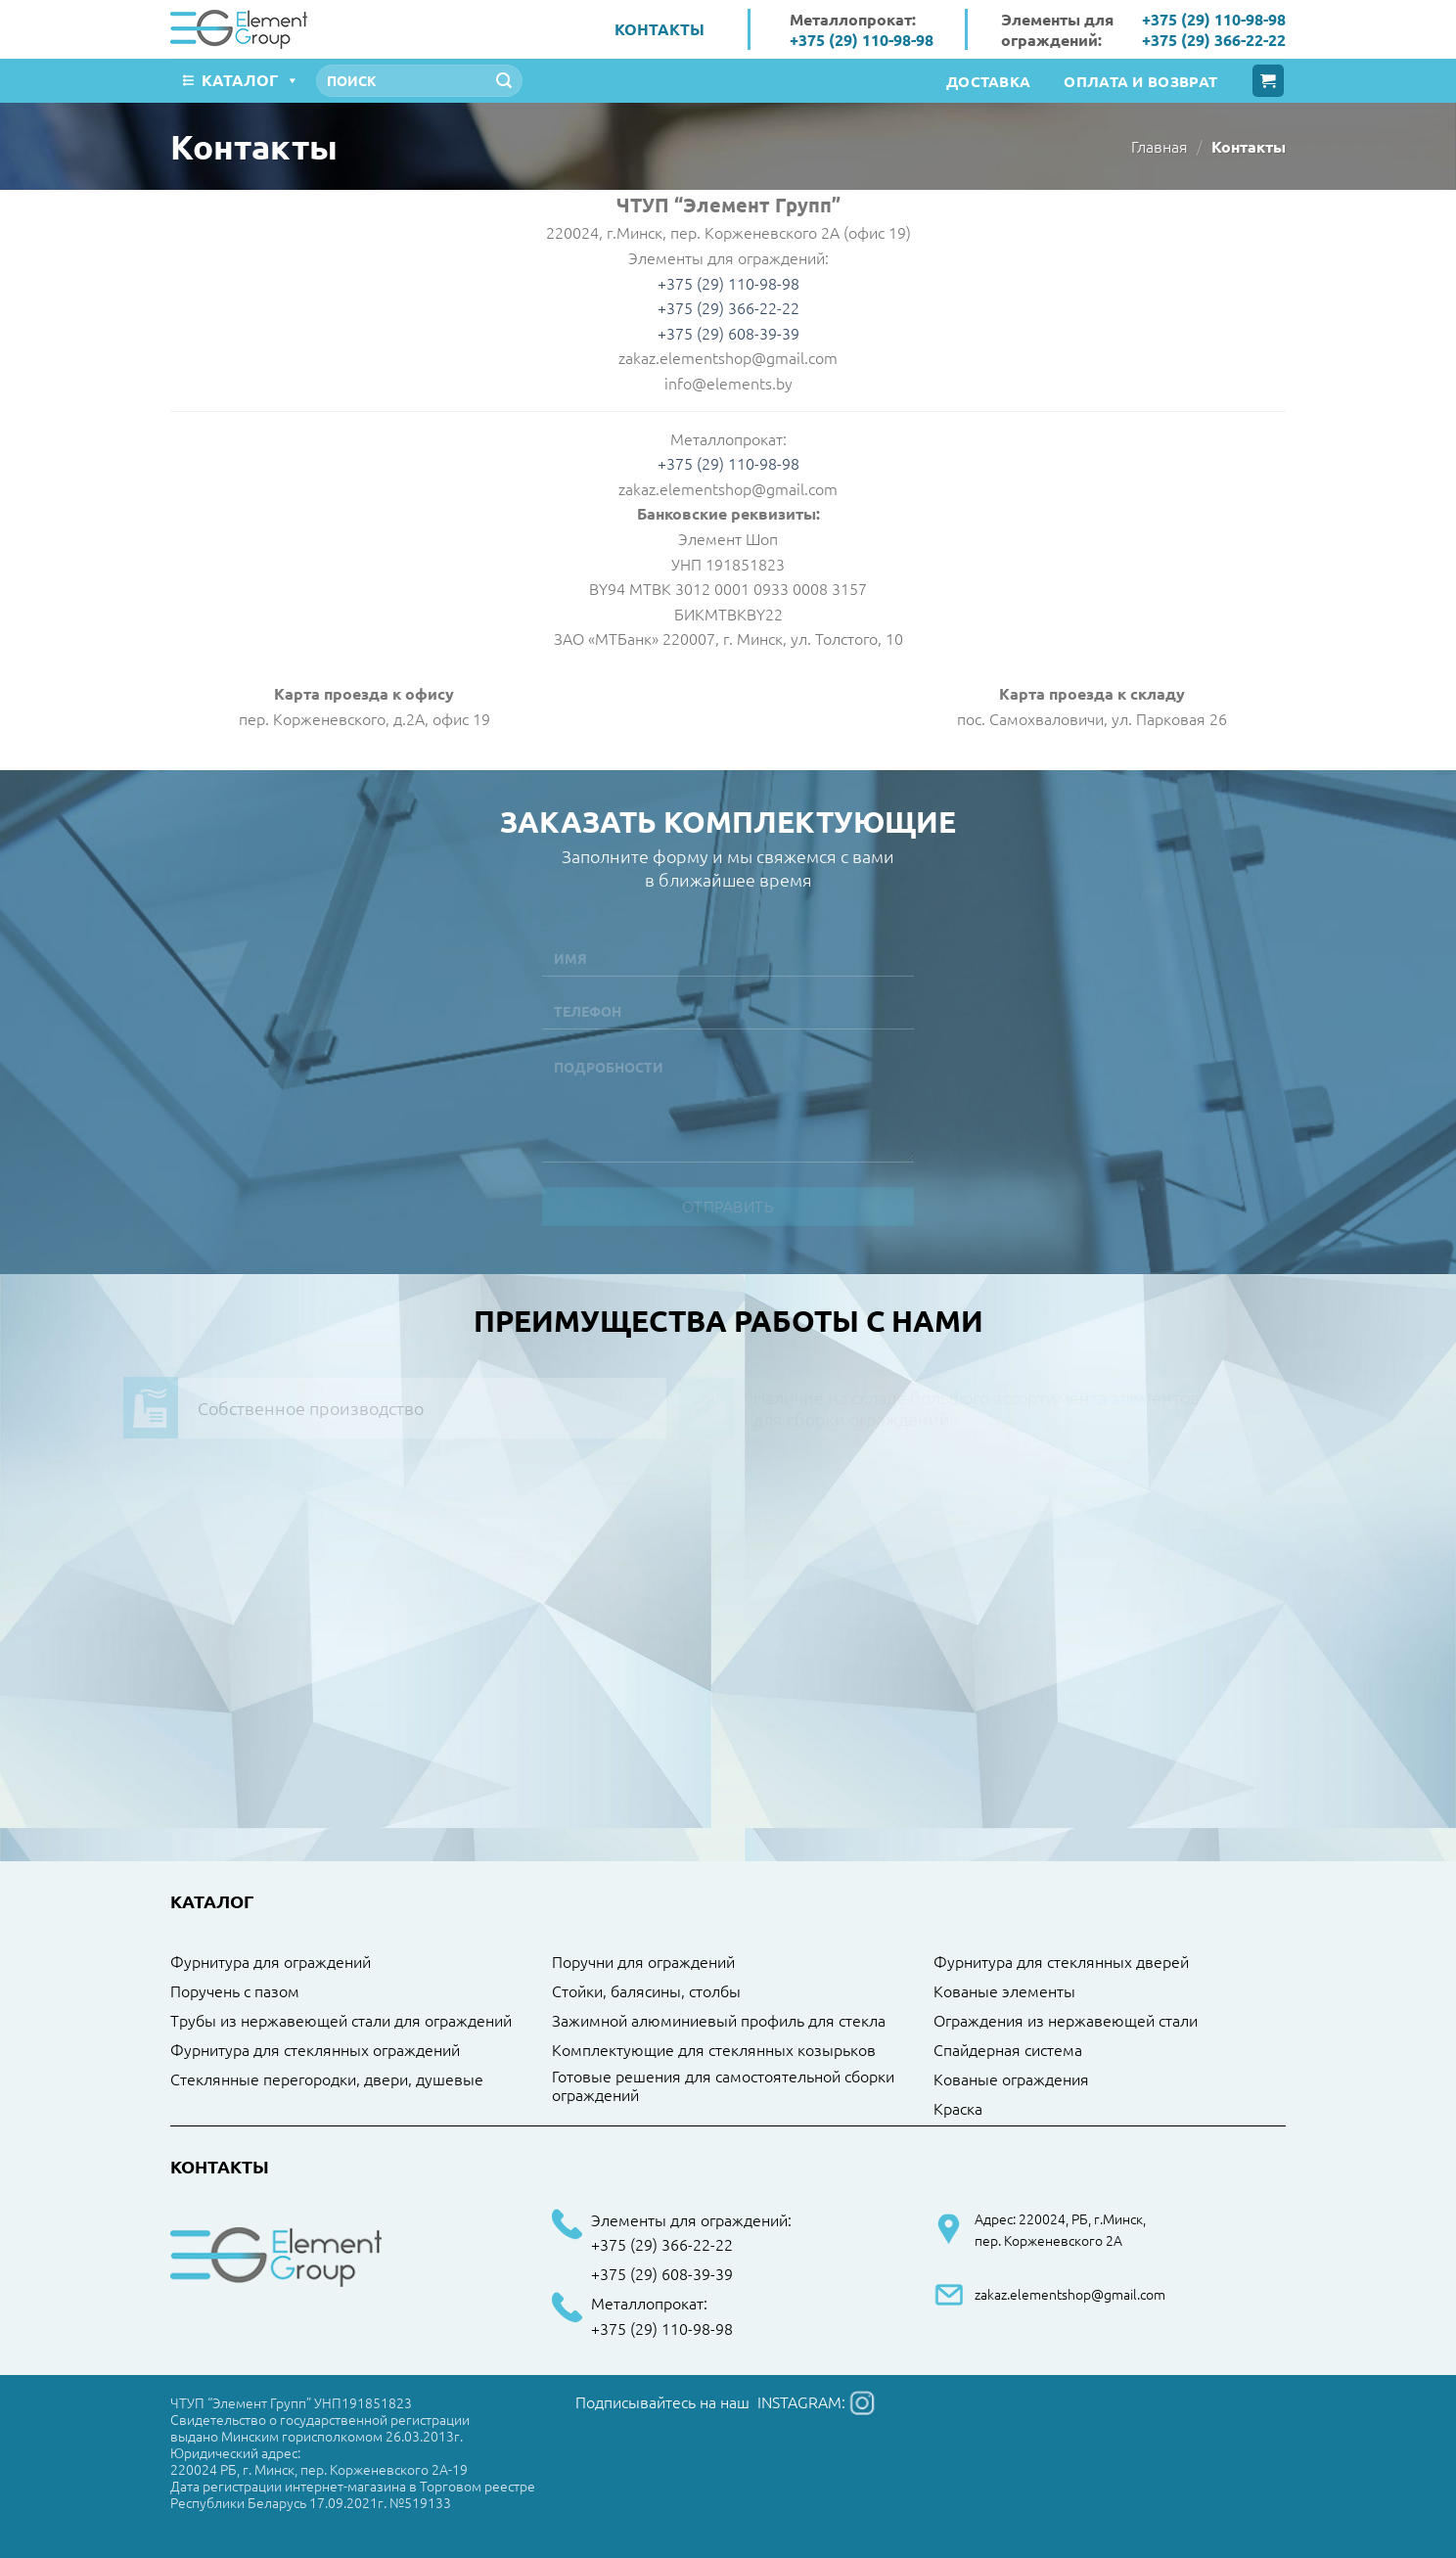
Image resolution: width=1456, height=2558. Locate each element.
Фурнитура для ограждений (270, 1962)
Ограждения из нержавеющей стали (1065, 2021)
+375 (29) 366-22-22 (1214, 39)
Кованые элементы (1004, 1991)
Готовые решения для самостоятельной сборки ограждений (723, 2086)
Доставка (988, 81)
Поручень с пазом (234, 1991)
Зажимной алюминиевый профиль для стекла (719, 2021)
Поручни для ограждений (643, 1962)
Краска (957, 2109)
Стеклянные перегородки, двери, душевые (326, 2079)
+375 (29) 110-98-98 (861, 39)
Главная (1159, 146)
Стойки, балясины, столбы (646, 1991)
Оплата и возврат (1140, 81)
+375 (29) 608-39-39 (662, 2274)
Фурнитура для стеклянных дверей (1061, 1962)
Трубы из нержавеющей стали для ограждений (341, 2021)
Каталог (250, 79)
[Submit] (504, 81)
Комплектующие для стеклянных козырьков (714, 2050)
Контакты (659, 29)
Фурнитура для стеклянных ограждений (315, 2050)
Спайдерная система (1007, 2050)
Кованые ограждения (1011, 2079)
